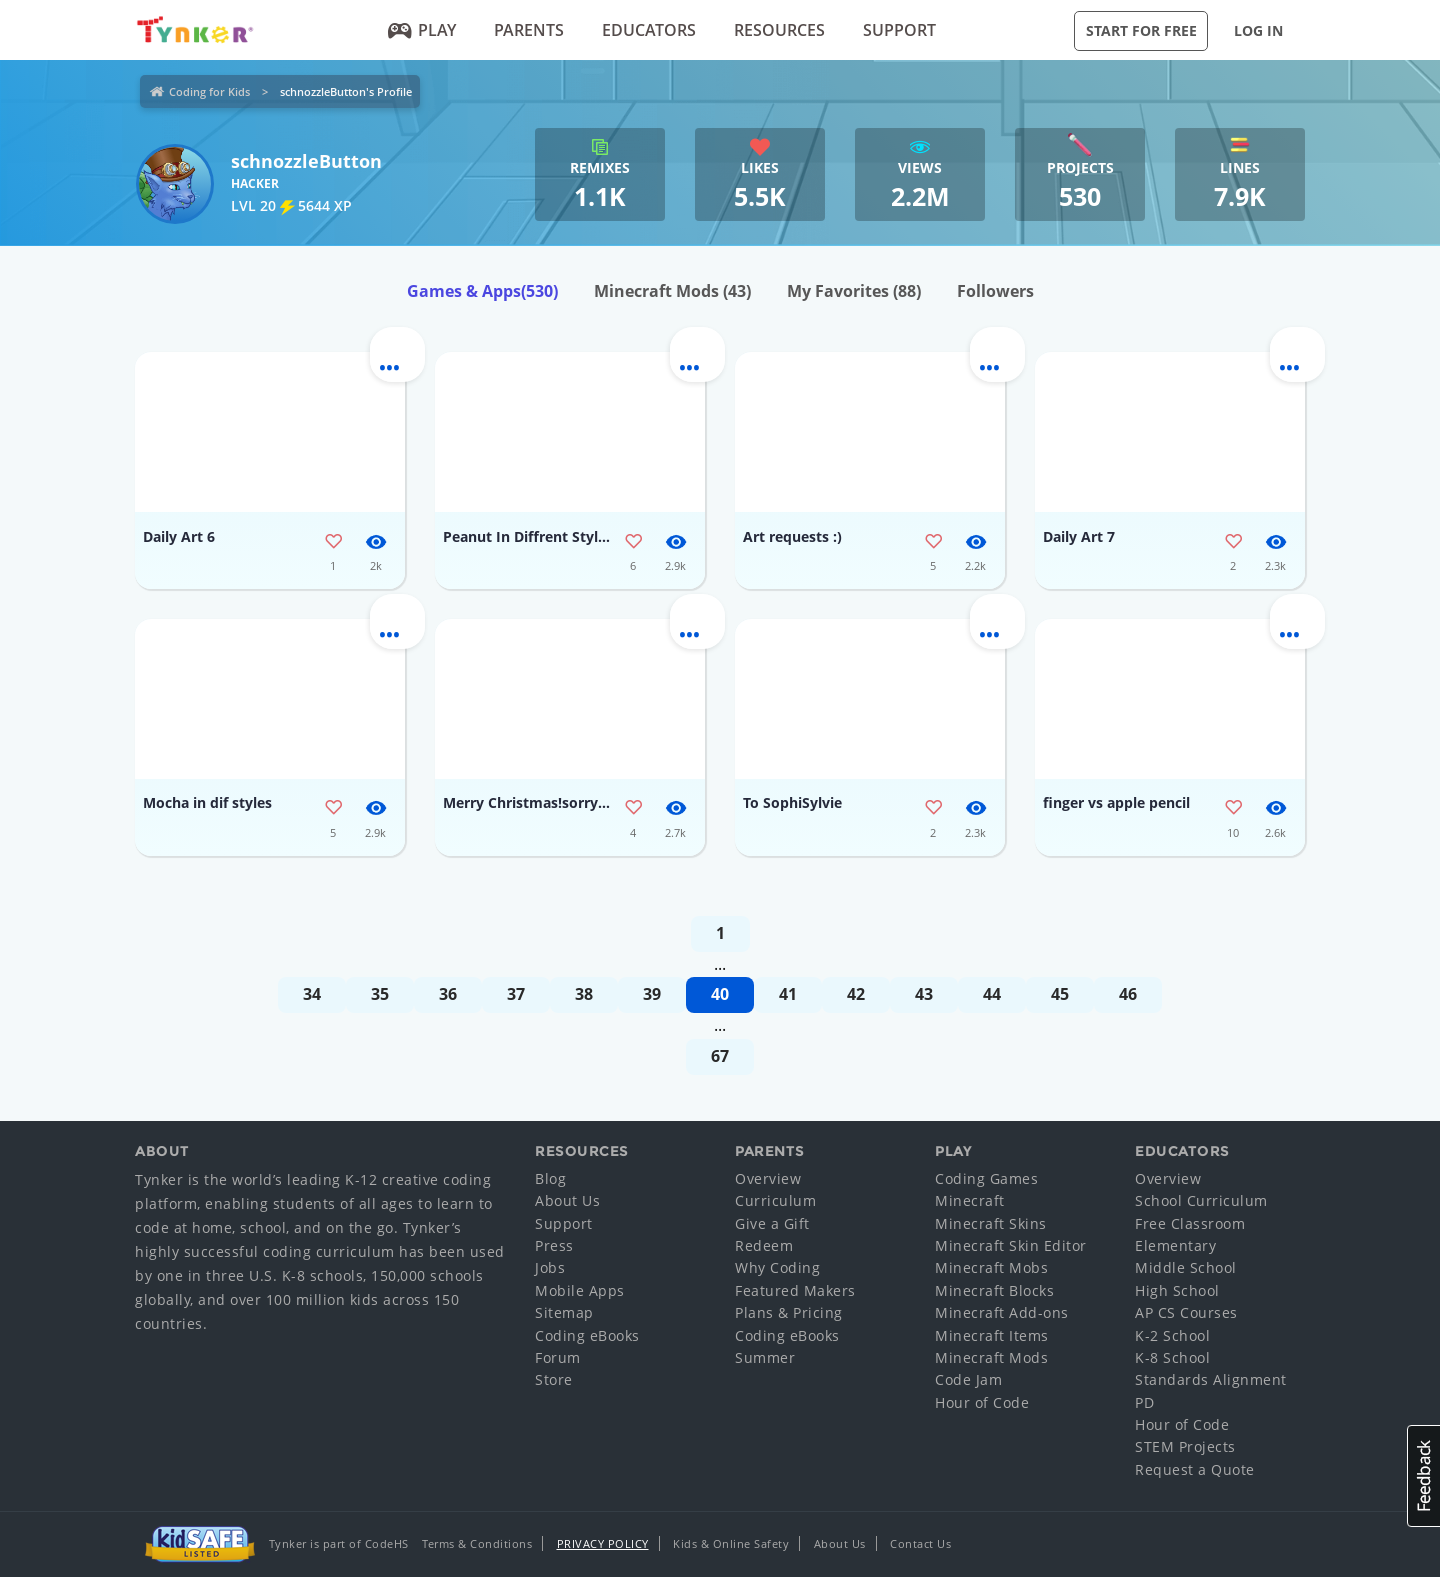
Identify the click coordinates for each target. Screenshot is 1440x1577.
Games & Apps (482, 291)
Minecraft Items (992, 1335)
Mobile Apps (580, 1290)
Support (899, 30)
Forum (558, 1357)
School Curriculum (1201, 1200)
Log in (1258, 30)
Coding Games (986, 1178)
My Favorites (854, 291)
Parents (529, 30)
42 (856, 994)
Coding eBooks (587, 1335)
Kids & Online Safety (731, 1543)
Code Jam (968, 1379)
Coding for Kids (209, 91)
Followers (995, 291)
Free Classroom (1190, 1223)
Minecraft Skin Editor (1011, 1245)
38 (584, 994)
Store (554, 1379)
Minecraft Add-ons (1002, 1312)
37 (516, 994)
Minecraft (970, 1200)
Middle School (1186, 1267)
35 (380, 994)
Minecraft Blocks (994, 1290)
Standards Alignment (1211, 1379)
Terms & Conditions (477, 1543)
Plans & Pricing (789, 1312)
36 (448, 994)
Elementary (1175, 1245)
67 (720, 1056)
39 (652, 994)
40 (720, 994)
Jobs (550, 1267)
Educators (649, 30)
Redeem (764, 1245)
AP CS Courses (1186, 1312)
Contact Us (920, 1543)
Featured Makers (795, 1290)
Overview (768, 1178)
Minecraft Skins (991, 1223)
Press (554, 1245)
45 (1060, 994)
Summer (765, 1357)
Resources (779, 30)
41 (788, 994)
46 (1128, 994)
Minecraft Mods (672, 291)
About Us (567, 1200)
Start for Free (1141, 30)
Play (422, 30)
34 (312, 994)
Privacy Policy (603, 1543)
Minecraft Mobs (991, 1267)
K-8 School (1172, 1357)
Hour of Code (982, 1402)
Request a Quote (1195, 1469)
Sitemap (564, 1312)
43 (924, 994)
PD (1144, 1402)
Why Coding (777, 1267)
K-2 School (1172, 1335)
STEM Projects (1185, 1446)
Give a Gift (772, 1223)
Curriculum (775, 1200)
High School (1177, 1290)
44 (992, 994)
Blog (550, 1178)
